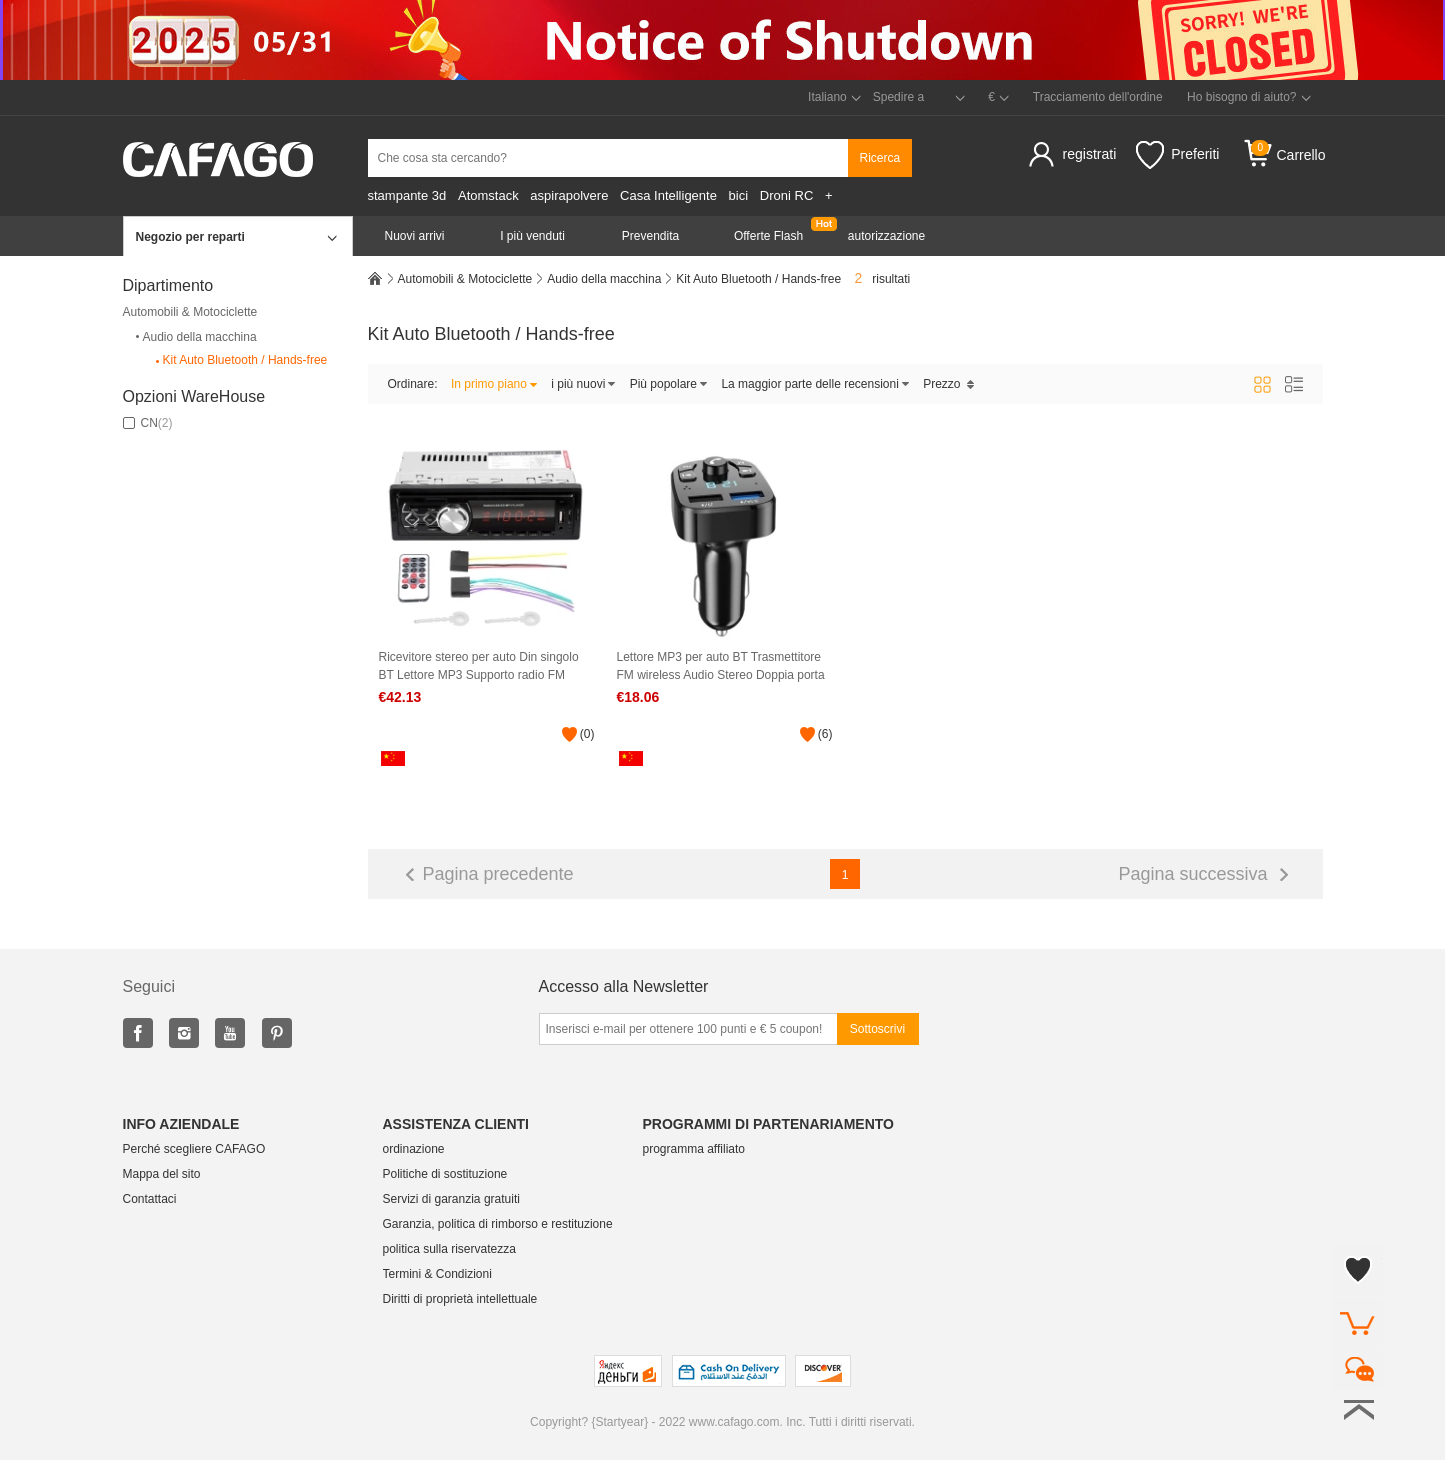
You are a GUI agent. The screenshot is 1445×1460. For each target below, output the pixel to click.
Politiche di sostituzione (445, 1174)
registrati (1090, 154)
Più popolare (669, 384)
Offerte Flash (768, 236)
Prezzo (949, 384)
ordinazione (414, 1149)
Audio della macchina (195, 337)
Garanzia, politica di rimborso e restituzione (498, 1224)
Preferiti (1177, 155)
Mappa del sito (162, 1174)
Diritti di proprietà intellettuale (460, 1299)
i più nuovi (583, 384)
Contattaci (150, 1199)
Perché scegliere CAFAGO (194, 1149)
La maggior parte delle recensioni (815, 384)
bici (739, 195)
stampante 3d (407, 195)
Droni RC (786, 195)
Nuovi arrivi (414, 236)
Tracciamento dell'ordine (1098, 97)
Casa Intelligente (668, 195)
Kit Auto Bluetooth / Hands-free (240, 360)
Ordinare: (413, 384)
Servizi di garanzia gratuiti (451, 1199)
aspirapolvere (569, 195)
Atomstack (488, 195)
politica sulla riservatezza (449, 1249)
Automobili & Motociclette (190, 312)
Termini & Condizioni (437, 1274)
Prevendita (650, 236)
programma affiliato (694, 1149)
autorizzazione (886, 236)
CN (148, 423)
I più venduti (532, 236)
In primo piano (494, 384)
